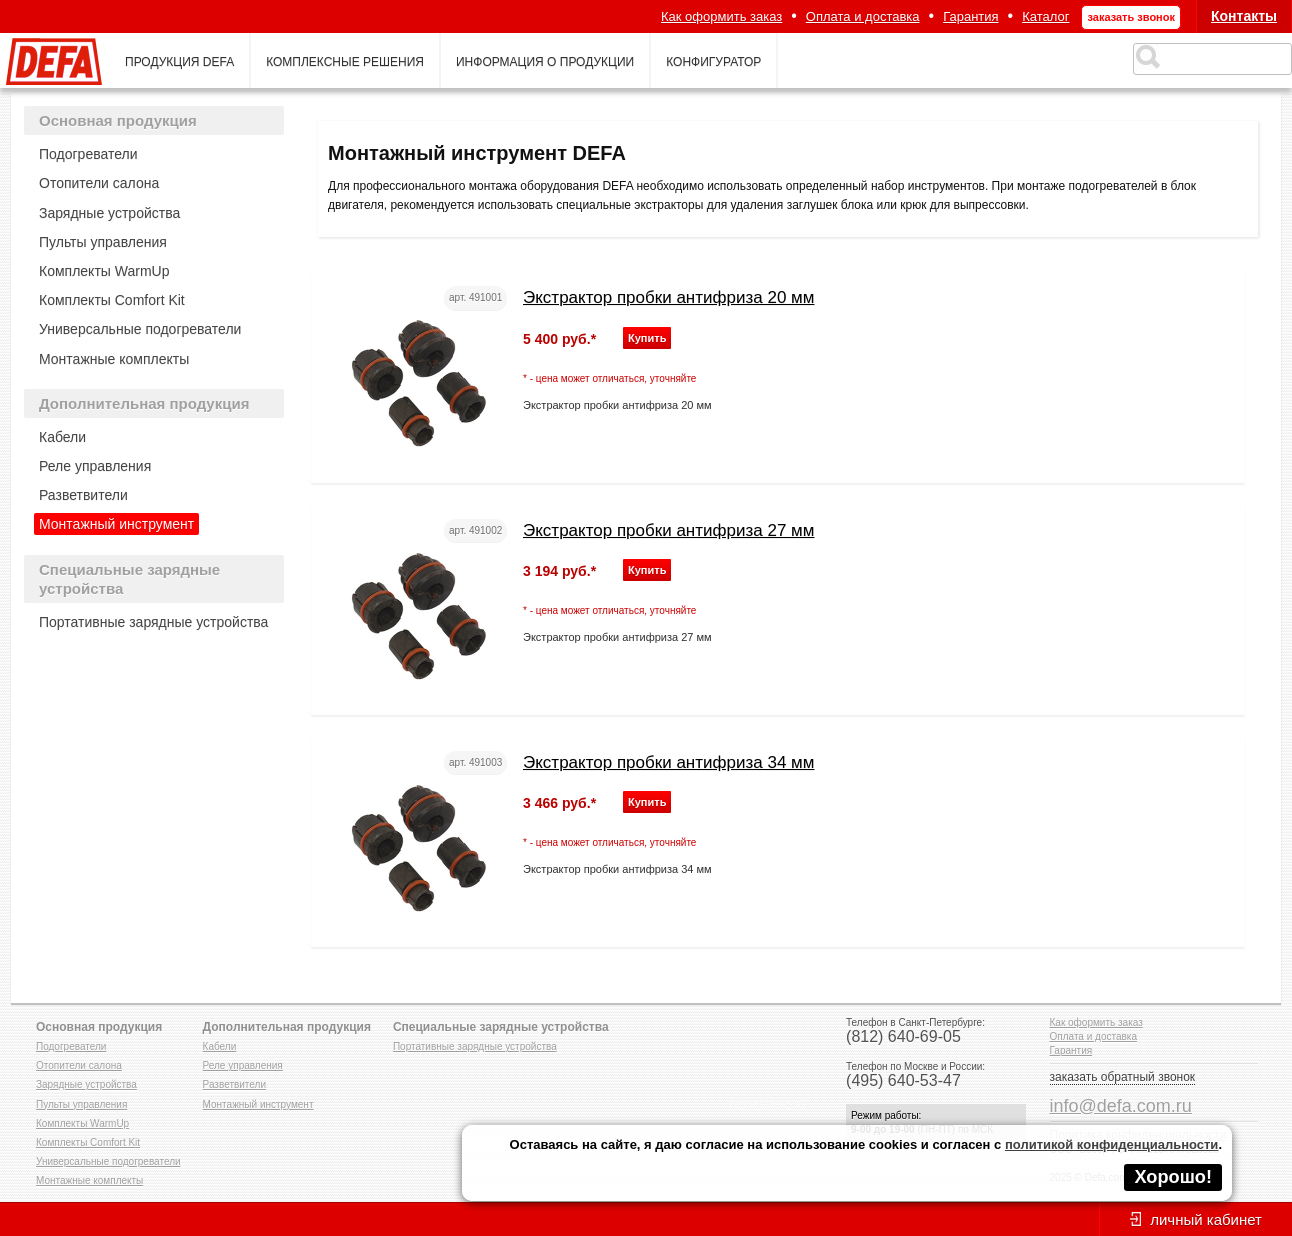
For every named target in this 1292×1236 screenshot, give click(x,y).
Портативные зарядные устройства (153, 622)
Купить (647, 338)
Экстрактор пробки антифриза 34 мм (668, 762)
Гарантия (970, 16)
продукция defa (179, 62)
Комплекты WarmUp (104, 271)
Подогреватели (88, 154)
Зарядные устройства (109, 213)
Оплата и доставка (863, 16)
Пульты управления (103, 242)
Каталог (1045, 16)
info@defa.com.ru (1121, 1106)
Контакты (1244, 16)
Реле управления (95, 466)
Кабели (62, 437)
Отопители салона (99, 183)
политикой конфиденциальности (1111, 1144)
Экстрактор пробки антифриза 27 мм (668, 530)
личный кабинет (1206, 1219)
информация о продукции (545, 62)
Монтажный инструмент (116, 524)
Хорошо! (1173, 1177)
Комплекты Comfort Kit (112, 300)
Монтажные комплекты (114, 359)
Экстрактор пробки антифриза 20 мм (668, 297)
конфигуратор (713, 62)
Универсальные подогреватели (140, 329)
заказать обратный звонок (1123, 1077)
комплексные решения (345, 62)
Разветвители (83, 495)
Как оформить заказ (721, 16)
